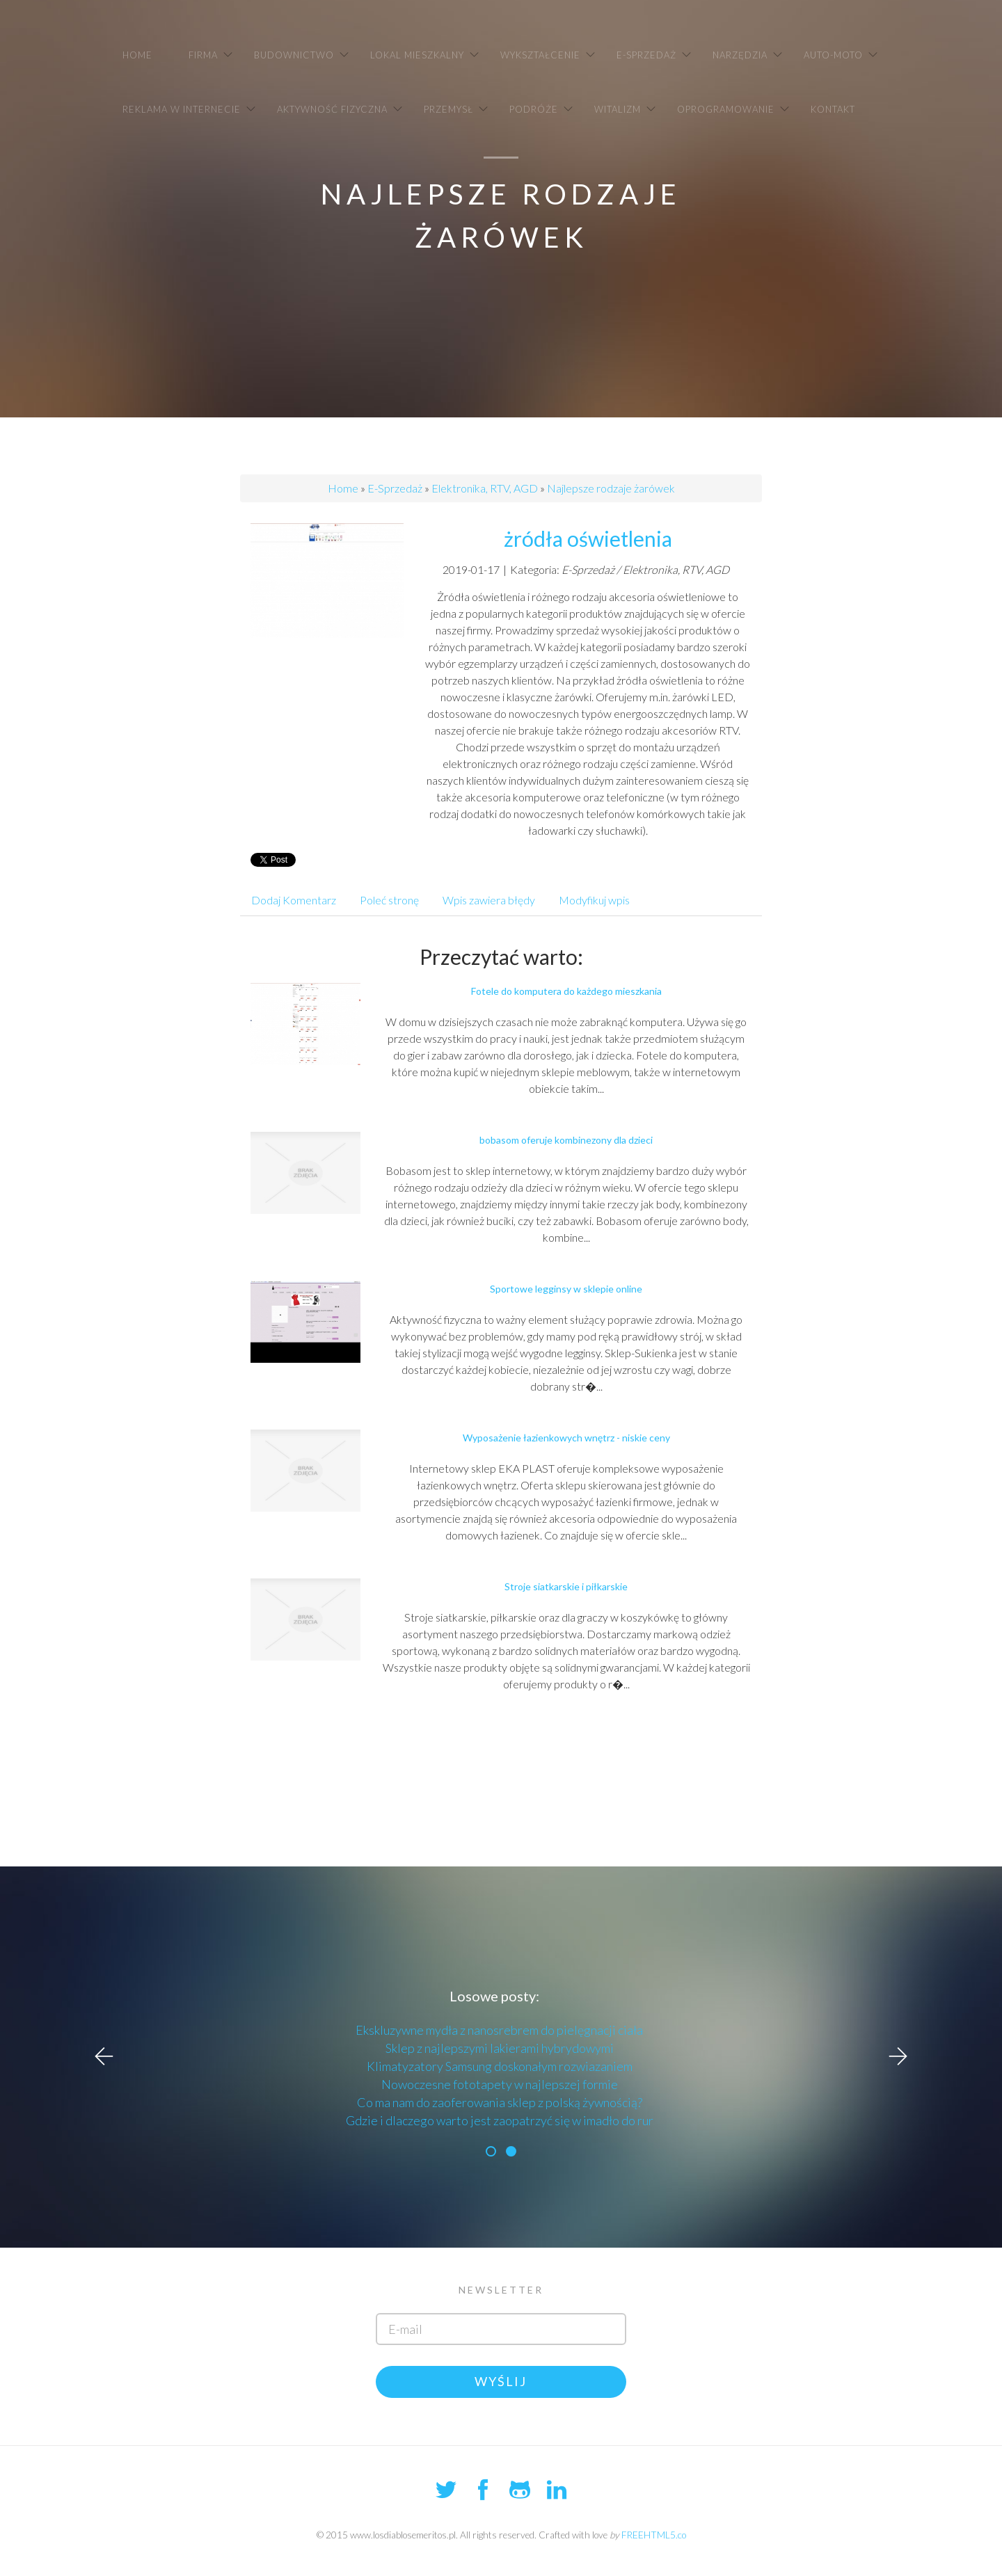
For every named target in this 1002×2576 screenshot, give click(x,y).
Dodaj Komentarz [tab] (293, 899)
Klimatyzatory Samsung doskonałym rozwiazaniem (500, 2066)
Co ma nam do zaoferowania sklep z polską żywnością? (499, 2102)
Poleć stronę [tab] (389, 899)
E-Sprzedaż (394, 488)
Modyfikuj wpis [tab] (594, 899)
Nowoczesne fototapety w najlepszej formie (499, 2084)
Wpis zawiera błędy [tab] (489, 899)
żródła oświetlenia (588, 538)
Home (343, 488)
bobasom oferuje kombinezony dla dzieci (566, 1140)
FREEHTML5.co (653, 2535)
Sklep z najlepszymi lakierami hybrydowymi (499, 2048)
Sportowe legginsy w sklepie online (566, 1289)
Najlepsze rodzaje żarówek (611, 488)
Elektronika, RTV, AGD (484, 488)
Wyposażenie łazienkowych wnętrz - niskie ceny (566, 1437)
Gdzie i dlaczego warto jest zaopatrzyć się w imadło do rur (499, 2120)
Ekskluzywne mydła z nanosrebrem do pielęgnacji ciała (499, 2030)
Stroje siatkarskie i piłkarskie (566, 1586)
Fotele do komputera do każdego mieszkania (566, 991)
